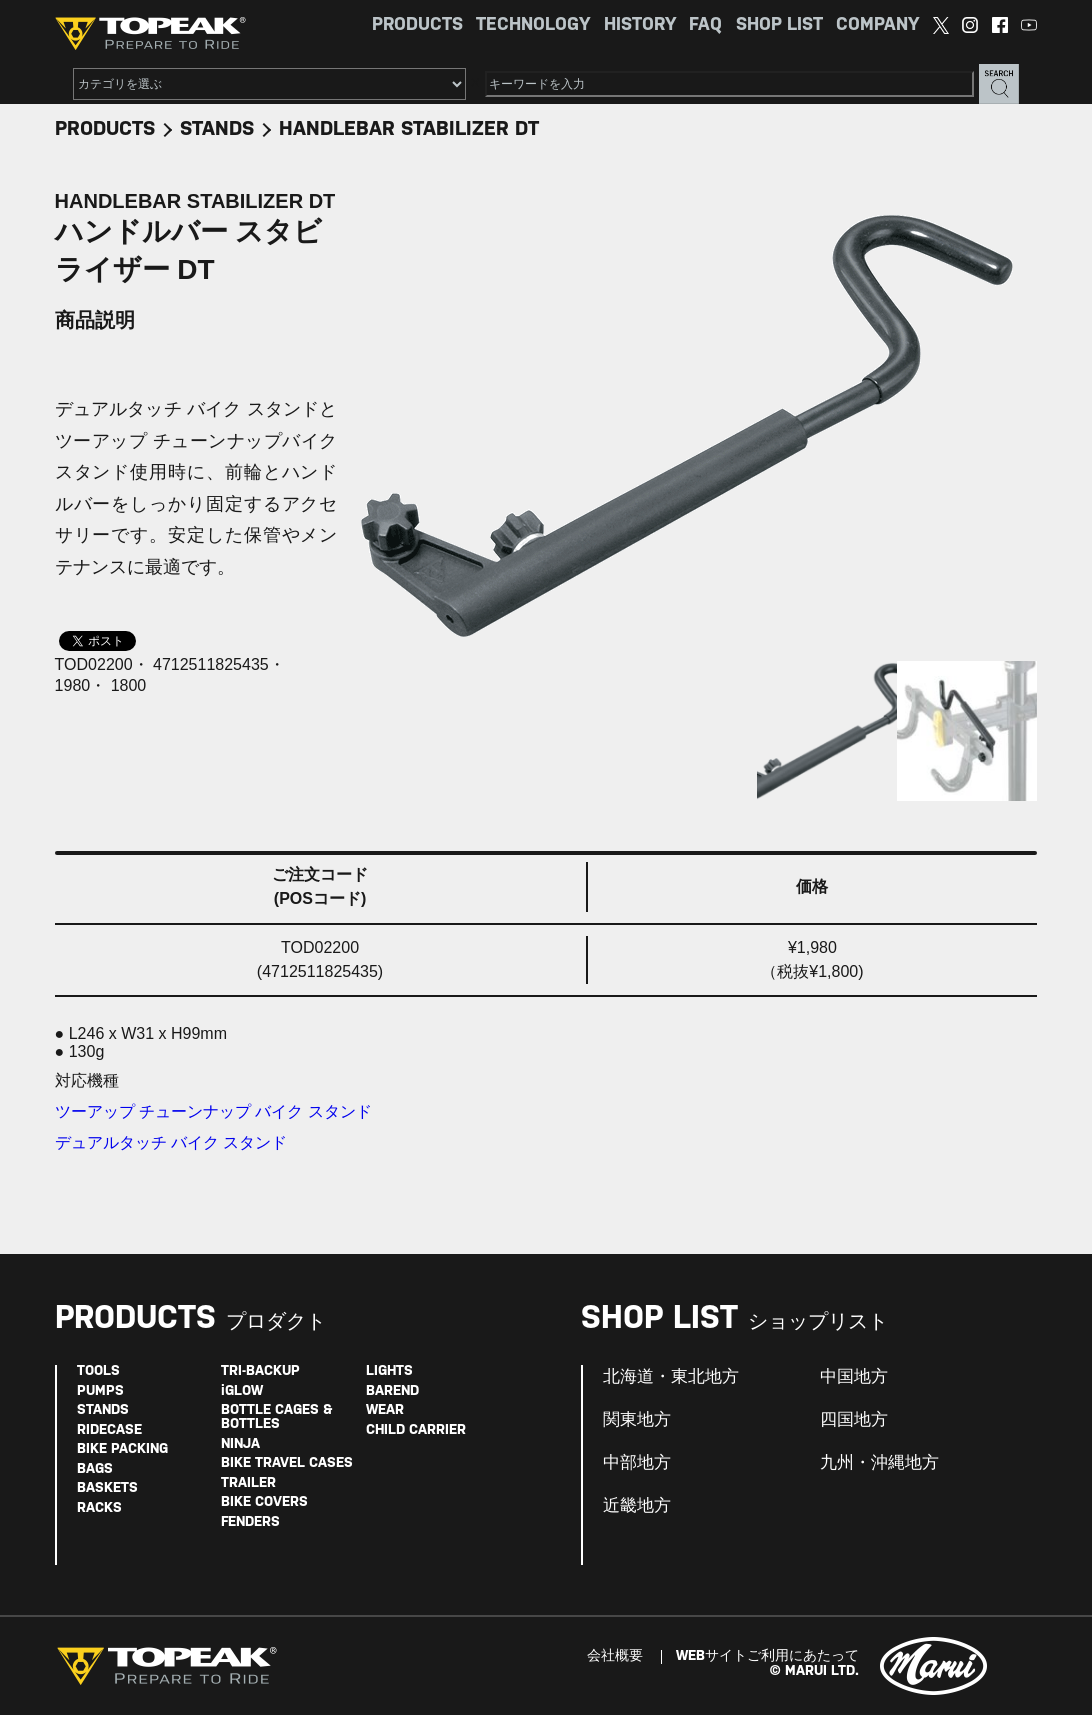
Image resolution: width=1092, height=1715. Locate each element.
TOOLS (98, 1371)
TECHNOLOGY (533, 25)
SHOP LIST (779, 25)
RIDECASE (109, 1430)
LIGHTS (389, 1371)
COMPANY (877, 25)
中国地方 (854, 1377)
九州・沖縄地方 (879, 1463)
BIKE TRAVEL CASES (287, 1463)
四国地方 (854, 1420)
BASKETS (107, 1488)
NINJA (240, 1444)
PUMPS (100, 1391)
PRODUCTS (417, 25)
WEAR (385, 1410)
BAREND (392, 1391)
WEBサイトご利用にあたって (767, 1656)
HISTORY (640, 25)
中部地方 (637, 1463)
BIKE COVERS (264, 1502)
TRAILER (248, 1483)
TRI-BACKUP (260, 1371)
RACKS (99, 1508)
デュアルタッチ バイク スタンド (171, 1142)
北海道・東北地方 (671, 1377)
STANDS (217, 129)
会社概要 (615, 1656)
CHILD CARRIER (416, 1430)
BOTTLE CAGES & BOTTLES (276, 1417)
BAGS (95, 1469)
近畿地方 (637, 1506)
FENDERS (250, 1522)
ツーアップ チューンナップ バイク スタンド (213, 1111)
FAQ (705, 25)
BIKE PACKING (122, 1449)
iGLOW (242, 1391)
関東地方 (637, 1420)
